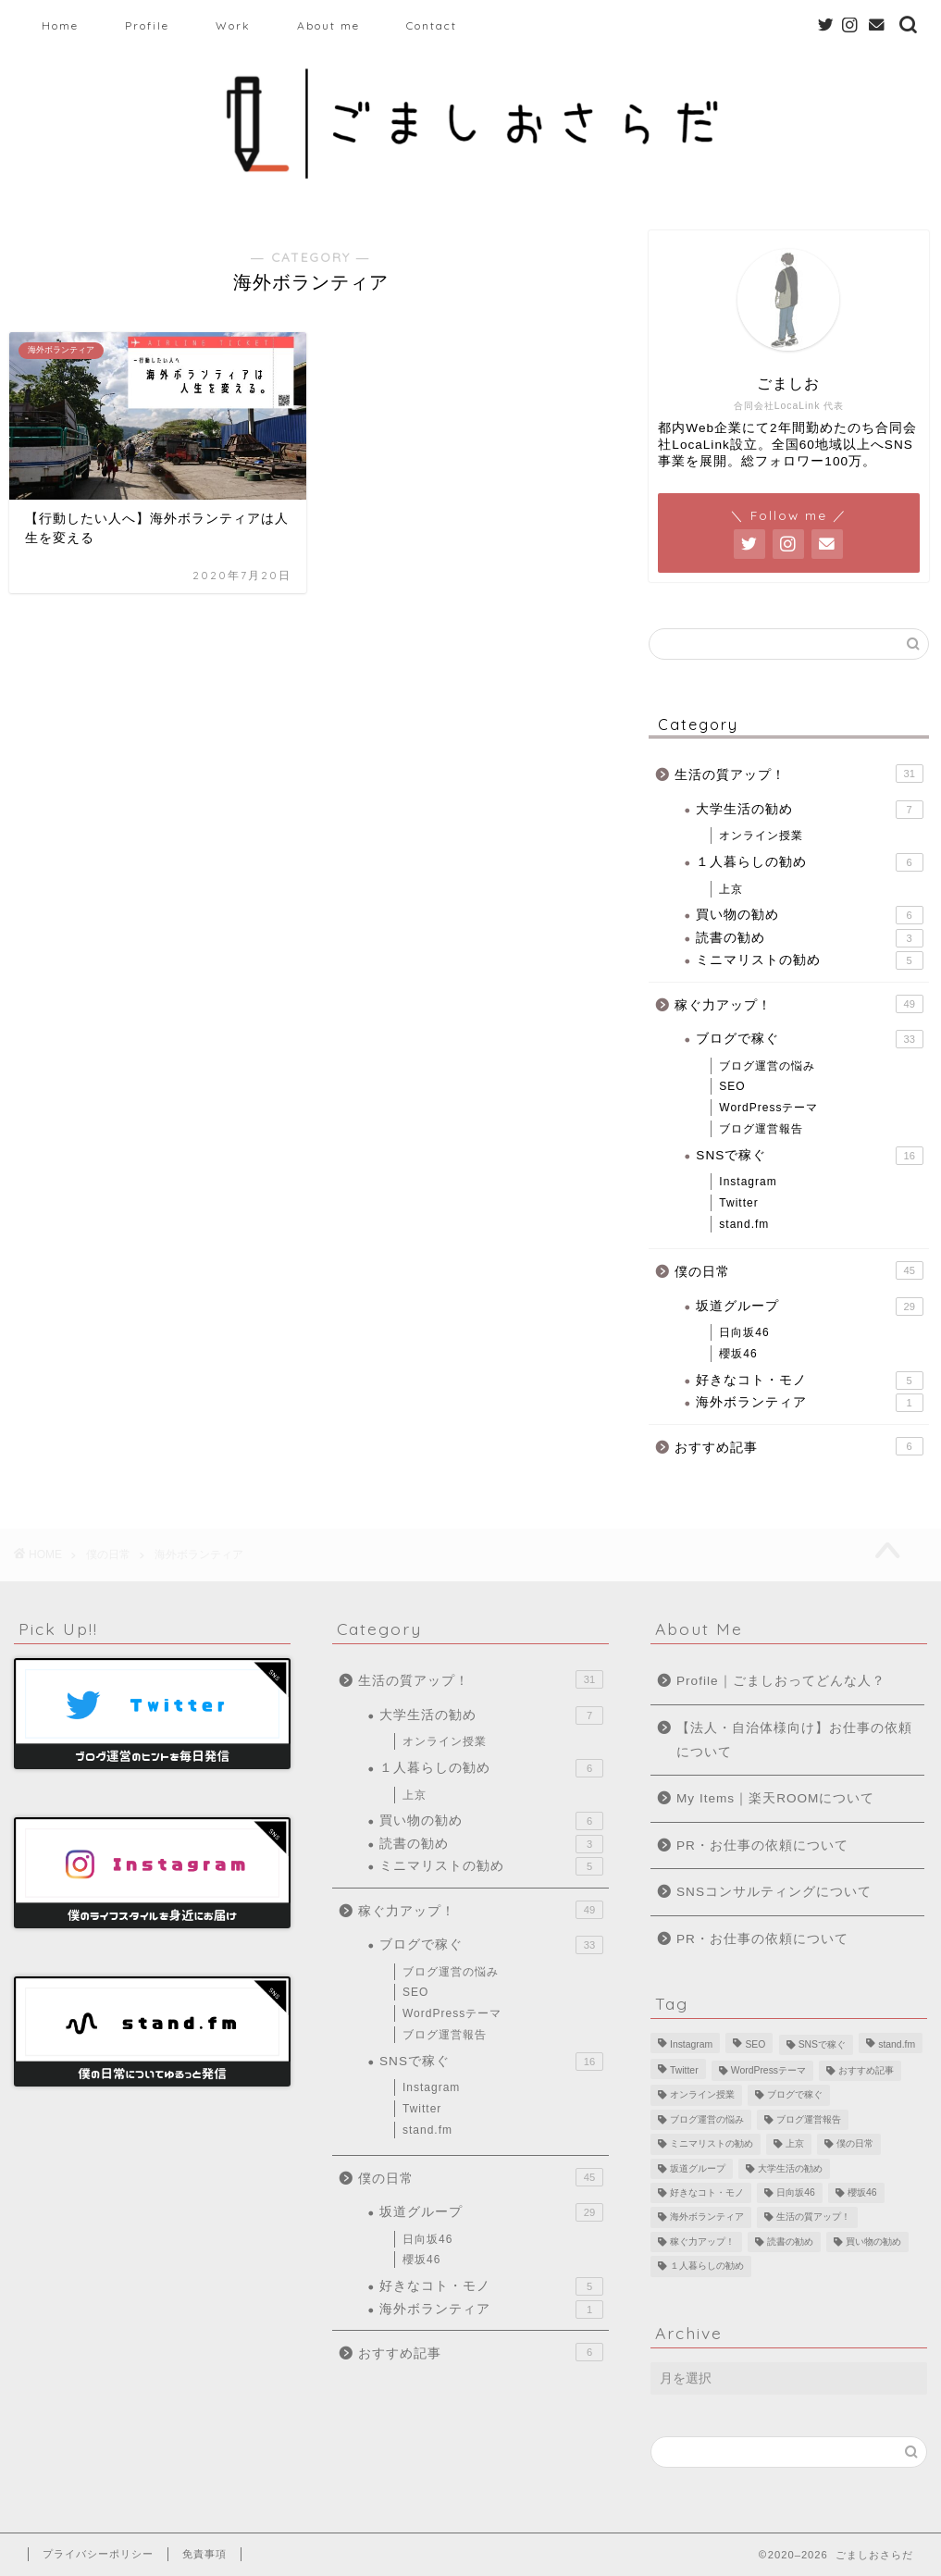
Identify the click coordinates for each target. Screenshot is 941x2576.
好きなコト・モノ (809, 1380)
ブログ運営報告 (761, 1128)
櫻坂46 (738, 1353)
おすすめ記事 (798, 1446)
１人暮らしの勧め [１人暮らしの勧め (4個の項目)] (707, 2266)
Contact (431, 25)
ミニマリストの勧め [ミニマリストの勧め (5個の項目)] (711, 2144)
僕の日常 (798, 1270)
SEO (732, 1086)
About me (328, 25)
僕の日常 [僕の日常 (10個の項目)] (854, 2144)
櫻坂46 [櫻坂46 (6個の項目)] (862, 2192)
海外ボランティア (809, 1402)
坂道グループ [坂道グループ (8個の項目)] (697, 2168)
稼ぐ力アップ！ (798, 1004)
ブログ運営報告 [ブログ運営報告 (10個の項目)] (808, 2119)
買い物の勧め (809, 915)
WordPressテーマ (768, 1107)
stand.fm (744, 1224)
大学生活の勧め (809, 809)
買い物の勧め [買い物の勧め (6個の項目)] (873, 2241)
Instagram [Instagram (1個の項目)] (691, 2044)
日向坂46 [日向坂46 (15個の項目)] (795, 2192)
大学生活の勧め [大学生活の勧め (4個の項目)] (790, 2168)
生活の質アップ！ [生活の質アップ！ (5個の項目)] (813, 2217)
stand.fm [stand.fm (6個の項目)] (896, 2044)
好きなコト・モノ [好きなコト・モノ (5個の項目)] (707, 2192)
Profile (147, 25)
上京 (731, 889)
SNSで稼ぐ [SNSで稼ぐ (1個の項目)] (822, 2044)
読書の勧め (809, 938)
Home (60, 25)
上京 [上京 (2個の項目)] (795, 2144)
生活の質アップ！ (798, 773)
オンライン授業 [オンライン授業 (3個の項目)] (702, 2095)
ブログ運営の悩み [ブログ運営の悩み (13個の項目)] (707, 2119)
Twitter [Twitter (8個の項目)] (684, 2070)
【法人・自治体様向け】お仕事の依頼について (794, 1740)
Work (233, 25)
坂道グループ (809, 1306)
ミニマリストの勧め (809, 960)
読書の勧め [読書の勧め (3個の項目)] (790, 2241)
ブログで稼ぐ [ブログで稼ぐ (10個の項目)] (795, 2095)
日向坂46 (744, 1332)
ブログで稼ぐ (809, 1039)
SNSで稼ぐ (809, 1155)
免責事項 (204, 2553)
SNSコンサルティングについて (774, 1892)
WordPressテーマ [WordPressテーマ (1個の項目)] (768, 2070)
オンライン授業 (761, 835)
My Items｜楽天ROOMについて (775, 1798)
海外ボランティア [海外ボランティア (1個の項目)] (707, 2217)
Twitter (738, 1202)
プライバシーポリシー (98, 2553)
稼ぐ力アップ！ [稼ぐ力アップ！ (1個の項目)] (702, 2241)
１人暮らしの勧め (809, 862)
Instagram (747, 1181)
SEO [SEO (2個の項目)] (755, 2044)
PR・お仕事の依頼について (762, 1845)
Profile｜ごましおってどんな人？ (780, 1681)
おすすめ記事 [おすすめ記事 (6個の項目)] (866, 2070)
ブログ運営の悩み (767, 1065)
